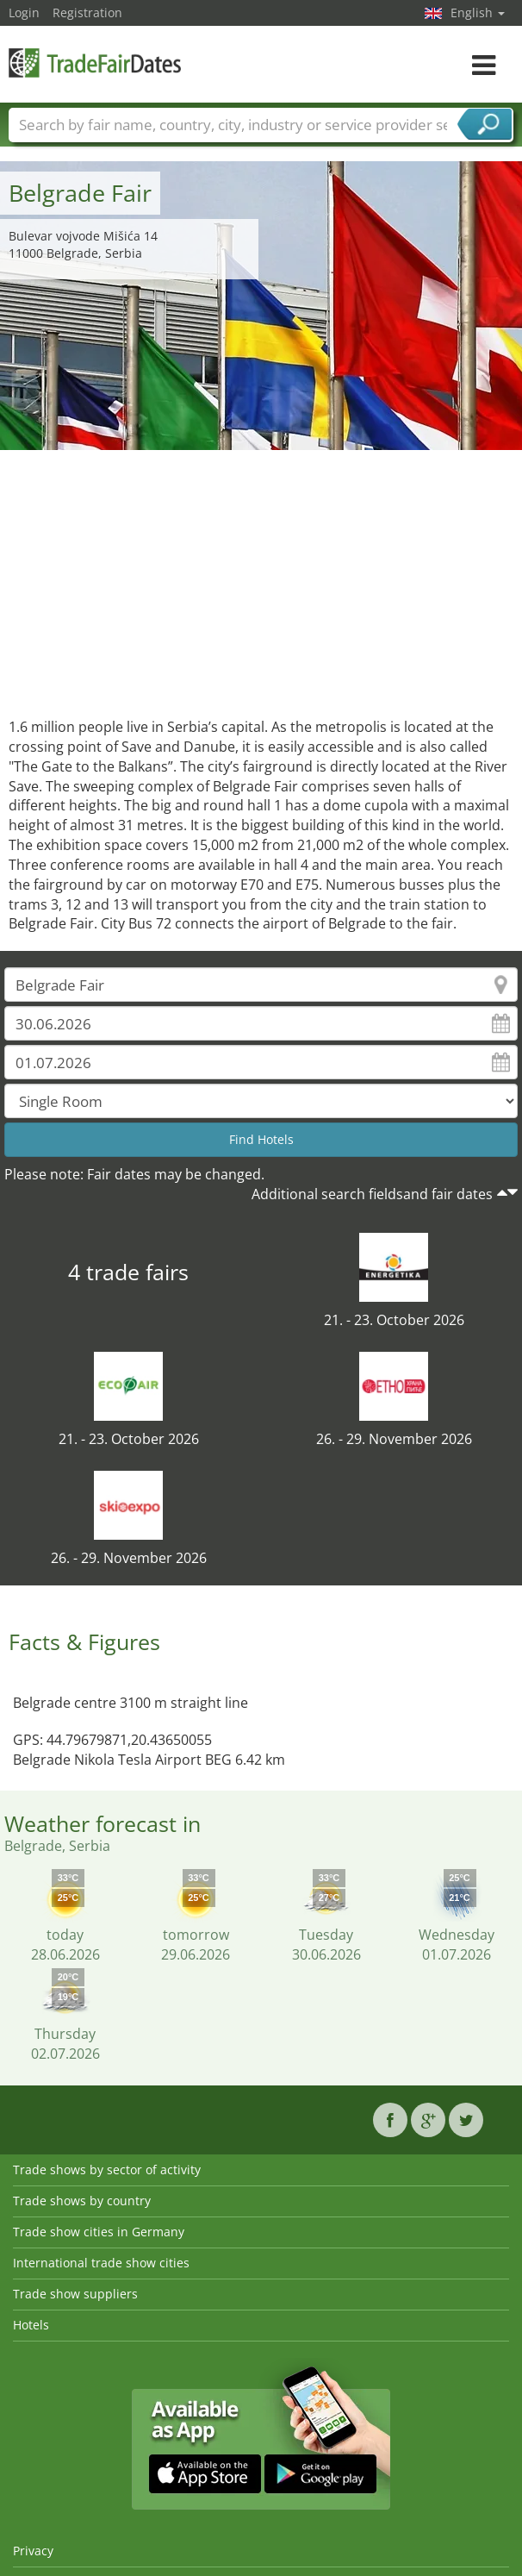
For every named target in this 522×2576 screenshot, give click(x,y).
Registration (87, 12)
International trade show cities (101, 2262)
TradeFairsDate (95, 62)
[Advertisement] (261, 579)
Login (24, 12)
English (478, 12)
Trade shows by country (82, 2200)
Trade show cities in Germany (98, 2231)
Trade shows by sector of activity (107, 2169)
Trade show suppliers (75, 2293)
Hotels (31, 2325)
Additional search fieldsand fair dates (372, 1194)
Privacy (33, 2550)
